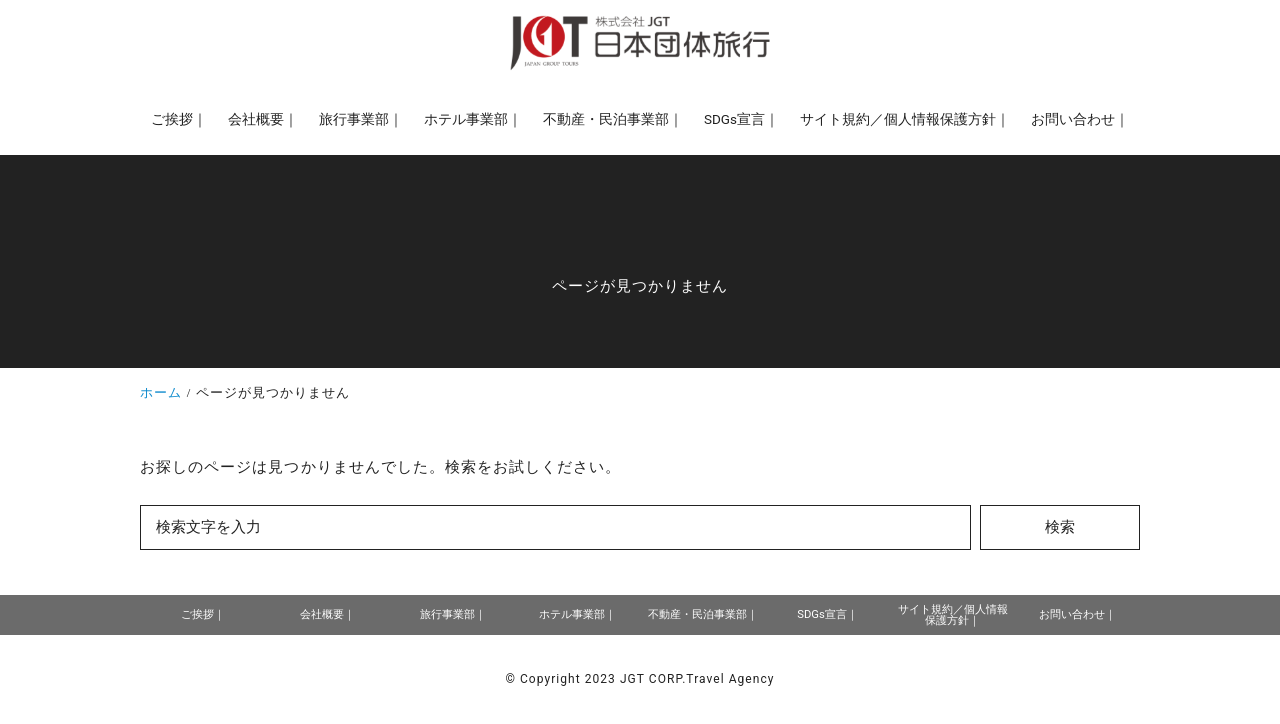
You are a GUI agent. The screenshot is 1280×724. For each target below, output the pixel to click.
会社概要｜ (327, 614)
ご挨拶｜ (203, 614)
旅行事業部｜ (453, 614)
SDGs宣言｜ (827, 614)
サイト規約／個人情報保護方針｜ (953, 615)
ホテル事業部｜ (577, 614)
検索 (1060, 527)
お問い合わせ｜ (1077, 614)
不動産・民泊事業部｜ (703, 614)
